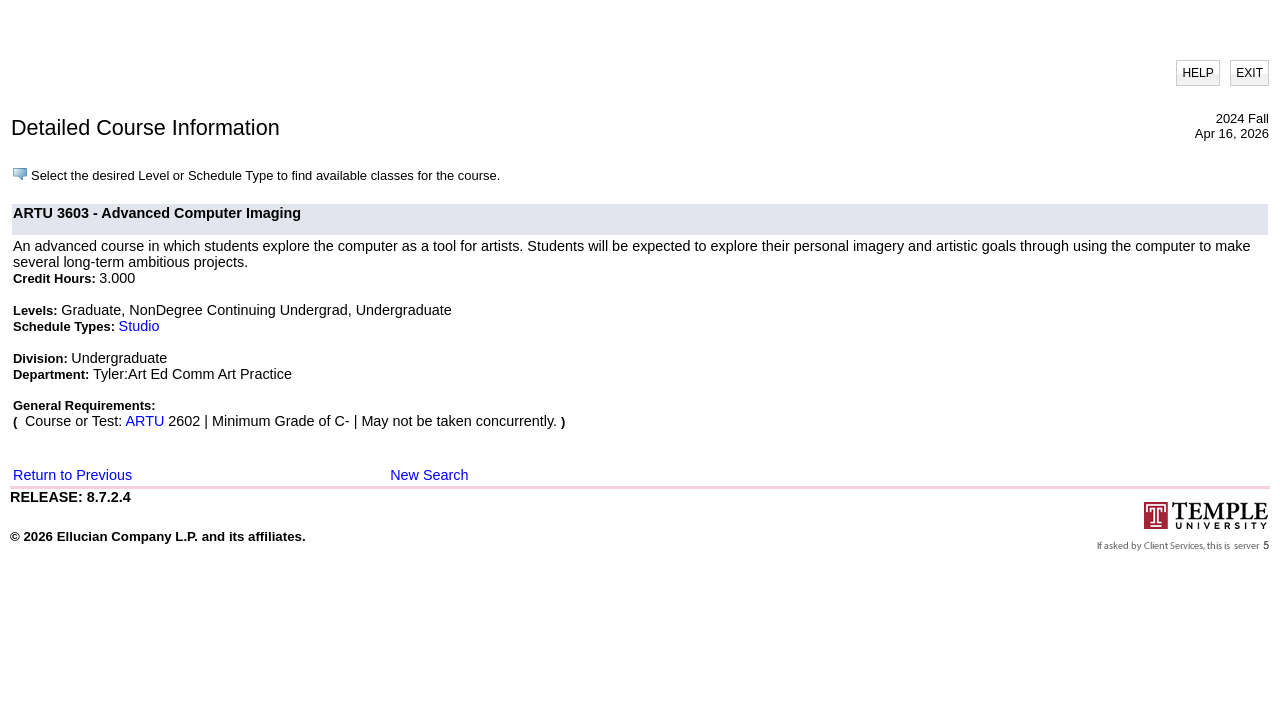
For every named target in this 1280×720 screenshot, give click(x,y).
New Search (429, 475)
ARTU (144, 421)
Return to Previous (72, 475)
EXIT (1249, 73)
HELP (1197, 73)
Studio (139, 326)
